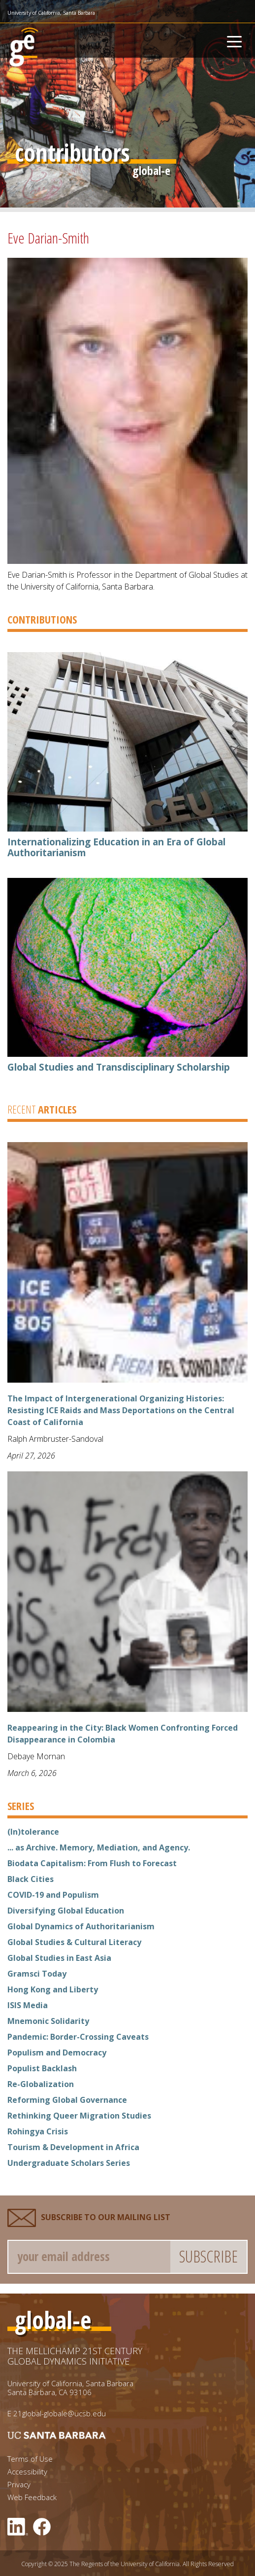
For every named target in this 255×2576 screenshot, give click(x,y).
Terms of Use (30, 2459)
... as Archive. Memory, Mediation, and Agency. (98, 1847)
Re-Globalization (40, 2084)
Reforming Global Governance (67, 2099)
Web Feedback (32, 2497)
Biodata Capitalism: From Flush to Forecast (92, 1863)
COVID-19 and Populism (53, 1894)
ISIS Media (27, 2005)
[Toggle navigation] (234, 40)
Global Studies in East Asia (59, 1957)
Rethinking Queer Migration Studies (79, 2115)
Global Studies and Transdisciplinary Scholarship (118, 1067)
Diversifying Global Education (65, 1910)
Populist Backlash (42, 2068)
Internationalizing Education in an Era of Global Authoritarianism (116, 847)
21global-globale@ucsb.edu (59, 2413)
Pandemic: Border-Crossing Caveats (78, 2036)
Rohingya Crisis (37, 2131)
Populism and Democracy (56, 2052)
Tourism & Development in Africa (73, 2147)
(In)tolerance (33, 1831)
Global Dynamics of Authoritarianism (81, 1926)
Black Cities (30, 1879)
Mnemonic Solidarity (48, 2021)
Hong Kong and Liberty (52, 1989)
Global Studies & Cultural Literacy (74, 1942)
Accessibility (27, 2471)
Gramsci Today (36, 1973)
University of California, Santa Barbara (51, 12)
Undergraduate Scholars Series (68, 2163)
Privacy (19, 2484)
